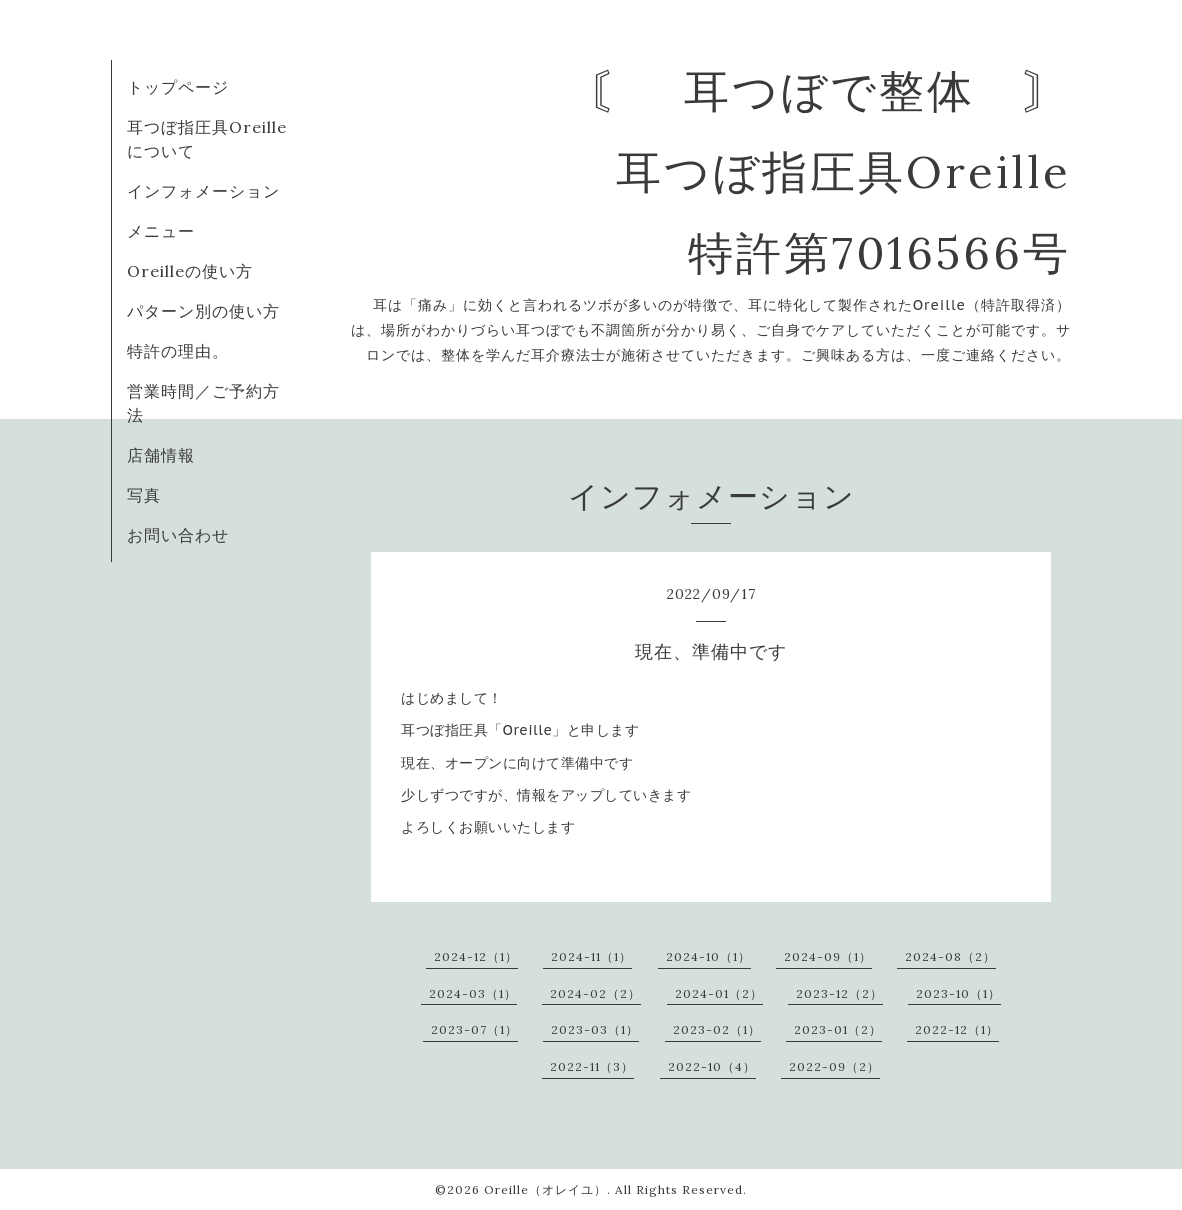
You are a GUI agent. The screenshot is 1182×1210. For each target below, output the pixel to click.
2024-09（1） (828, 956)
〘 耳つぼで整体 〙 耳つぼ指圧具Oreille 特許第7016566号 (829, 171)
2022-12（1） (957, 1029)
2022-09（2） (834, 1066)
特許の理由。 (178, 351)
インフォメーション (203, 191)
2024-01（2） (719, 993)
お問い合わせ (178, 535)
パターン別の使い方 (203, 311)
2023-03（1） (595, 1029)
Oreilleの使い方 (190, 271)
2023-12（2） (839, 993)
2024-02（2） (595, 993)
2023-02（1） (717, 1029)
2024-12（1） (476, 956)
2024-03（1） (473, 993)
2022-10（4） (712, 1066)
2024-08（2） (950, 956)
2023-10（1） (958, 993)
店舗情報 (161, 455)
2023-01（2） (838, 1029)
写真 (144, 495)
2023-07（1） (474, 1029)
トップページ (178, 87)
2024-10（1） (708, 956)
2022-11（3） (592, 1066)
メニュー (161, 231)
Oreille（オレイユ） (545, 1189)
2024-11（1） (591, 956)
